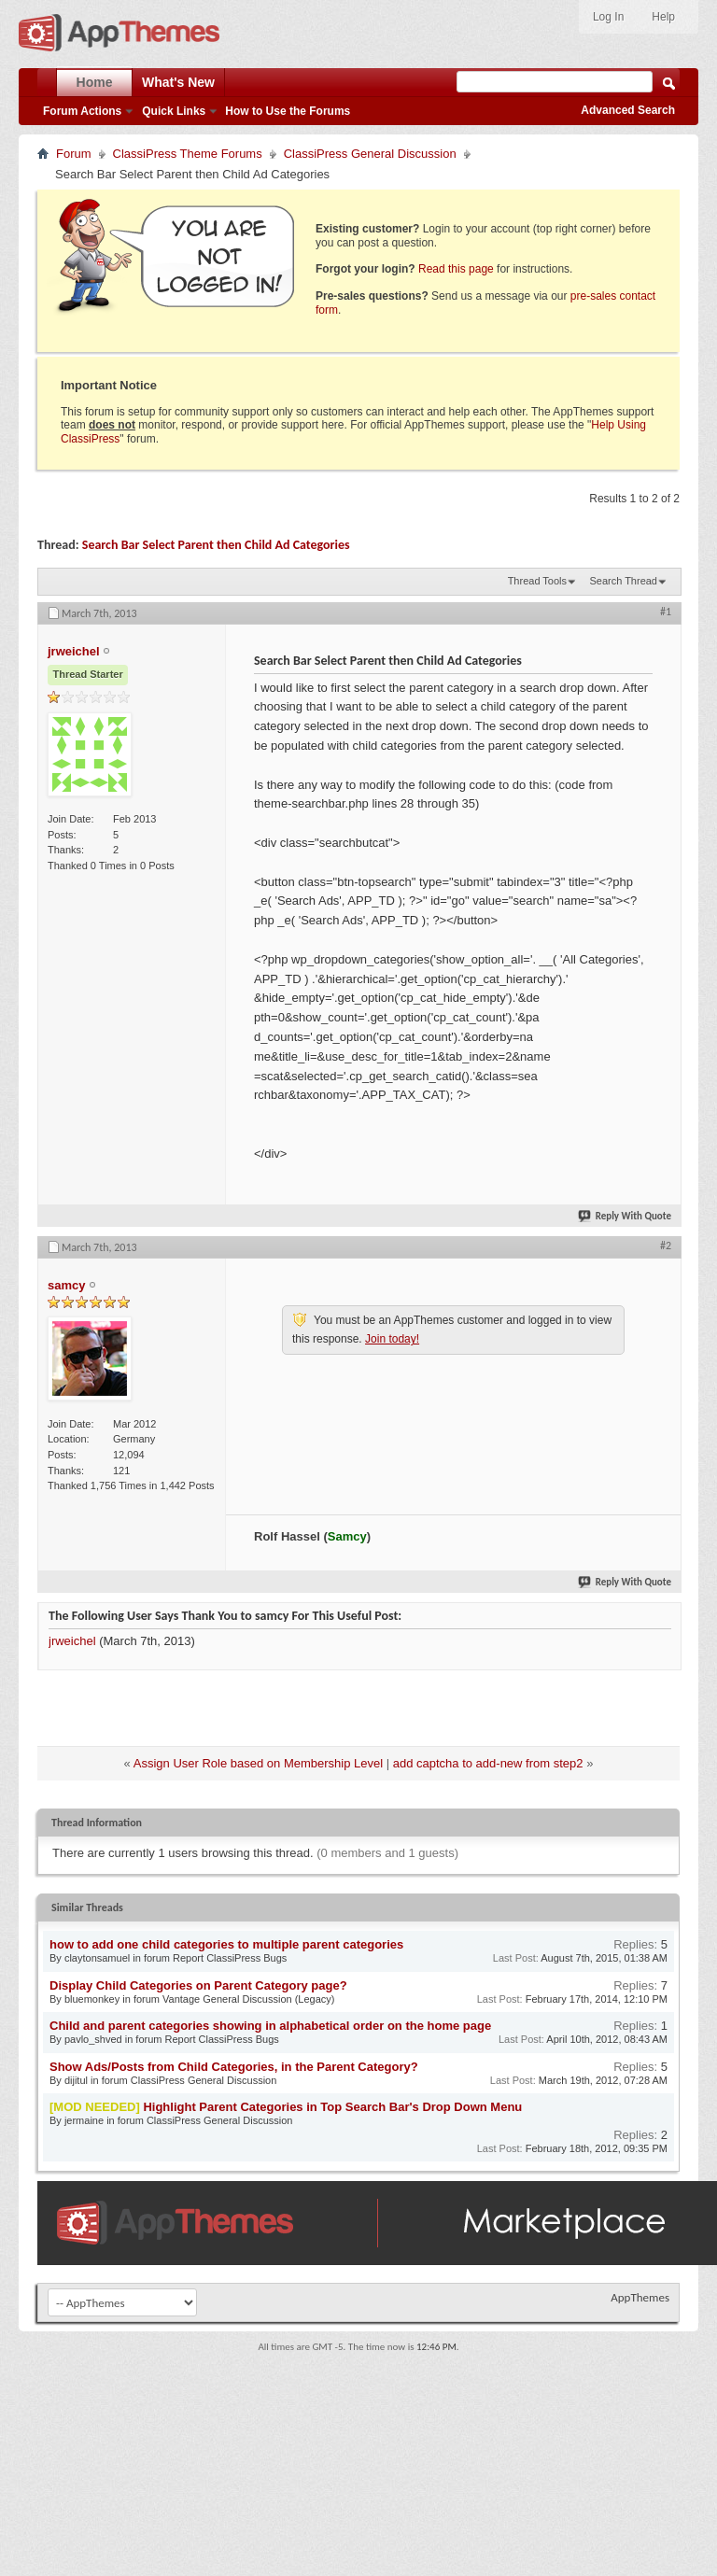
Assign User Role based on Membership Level (258, 1763)
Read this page (456, 268)
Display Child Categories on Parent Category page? (198, 1985)
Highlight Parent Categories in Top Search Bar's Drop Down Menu (332, 2107)
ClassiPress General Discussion (370, 154)
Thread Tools (537, 580)
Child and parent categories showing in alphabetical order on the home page (270, 2026)
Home (95, 82)
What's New (178, 82)
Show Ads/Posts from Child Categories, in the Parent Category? (233, 2067)
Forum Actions (82, 111)
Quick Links (173, 111)
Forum (73, 154)
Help (663, 16)
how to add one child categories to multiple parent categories (226, 1944)
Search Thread (623, 580)
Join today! (392, 1338)
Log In (608, 16)
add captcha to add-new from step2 (488, 1763)
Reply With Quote (625, 1216)
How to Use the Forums (287, 111)
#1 (665, 611)
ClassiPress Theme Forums (187, 154)
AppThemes (640, 2297)
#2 (665, 1245)
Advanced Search (628, 110)
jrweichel (72, 1641)
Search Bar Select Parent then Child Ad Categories (216, 545)
